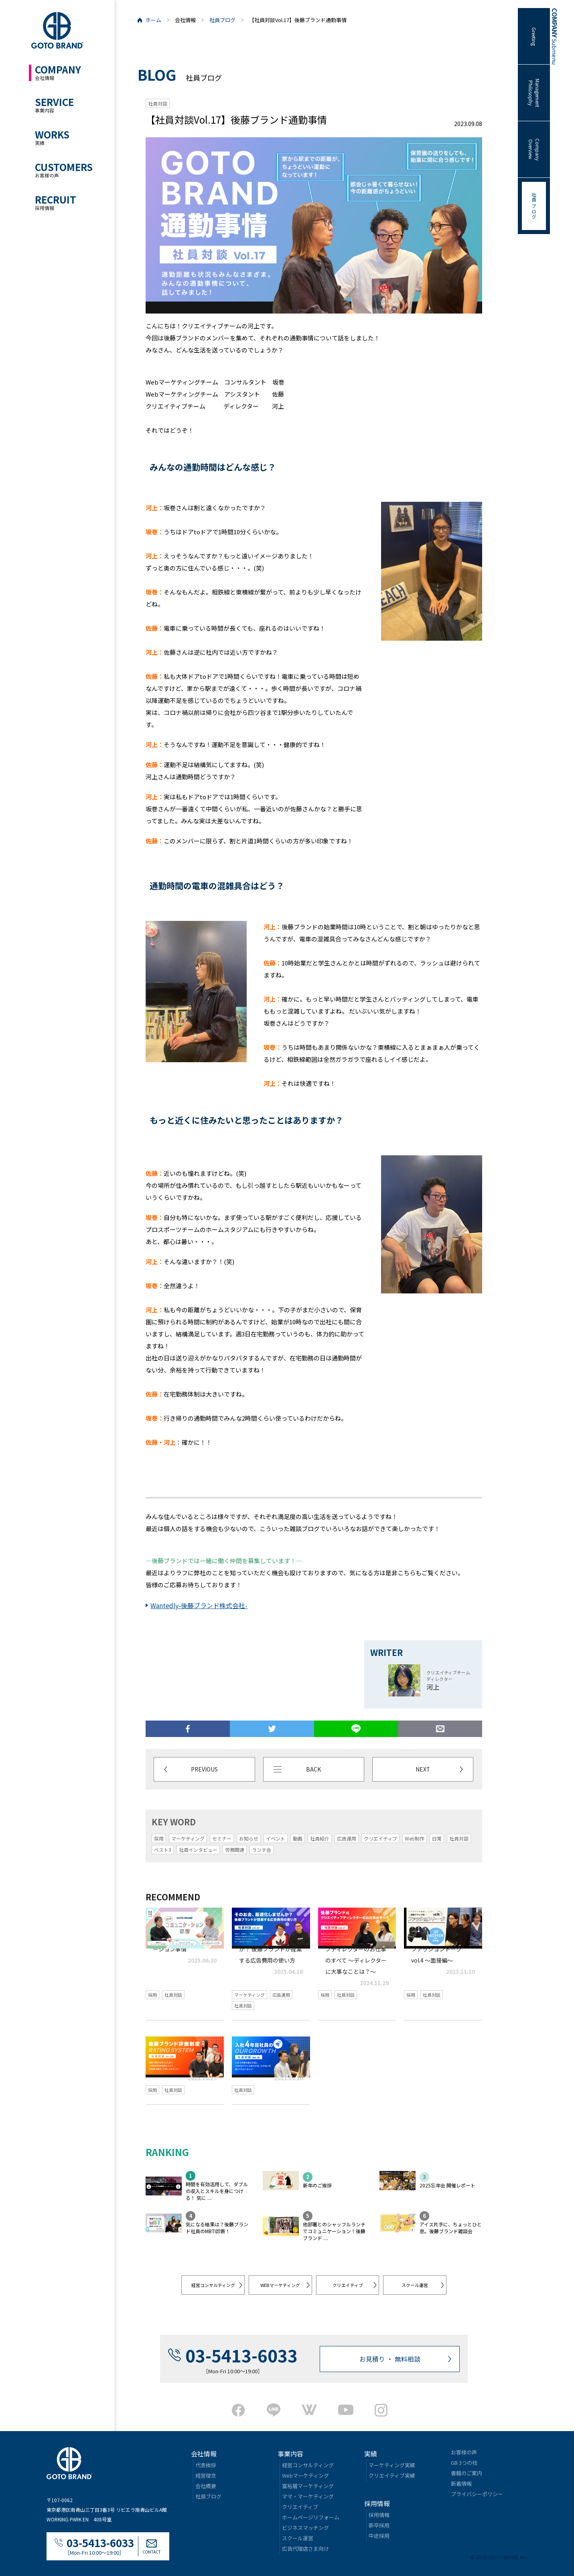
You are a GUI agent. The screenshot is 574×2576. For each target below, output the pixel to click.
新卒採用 (379, 2525)
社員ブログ (222, 20)
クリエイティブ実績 (392, 2475)
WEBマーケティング (280, 2285)
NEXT (422, 1769)
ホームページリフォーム (310, 2517)
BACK (313, 1769)
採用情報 (379, 2514)
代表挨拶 (205, 2464)
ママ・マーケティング (308, 2496)
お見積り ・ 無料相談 (389, 2358)
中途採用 (379, 2535)
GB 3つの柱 (464, 2462)
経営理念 (205, 2475)
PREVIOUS (204, 1769)
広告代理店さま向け (305, 2548)
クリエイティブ (348, 2285)
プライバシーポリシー (477, 2493)
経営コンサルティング (213, 2285)
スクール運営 (415, 2285)
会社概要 (205, 2485)
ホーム (153, 20)
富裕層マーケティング (308, 2485)
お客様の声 (464, 2452)
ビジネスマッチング (305, 2527)
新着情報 (461, 2483)
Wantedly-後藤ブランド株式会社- (198, 1605)
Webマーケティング (305, 2475)
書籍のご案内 (466, 2472)
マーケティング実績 (392, 2464)
